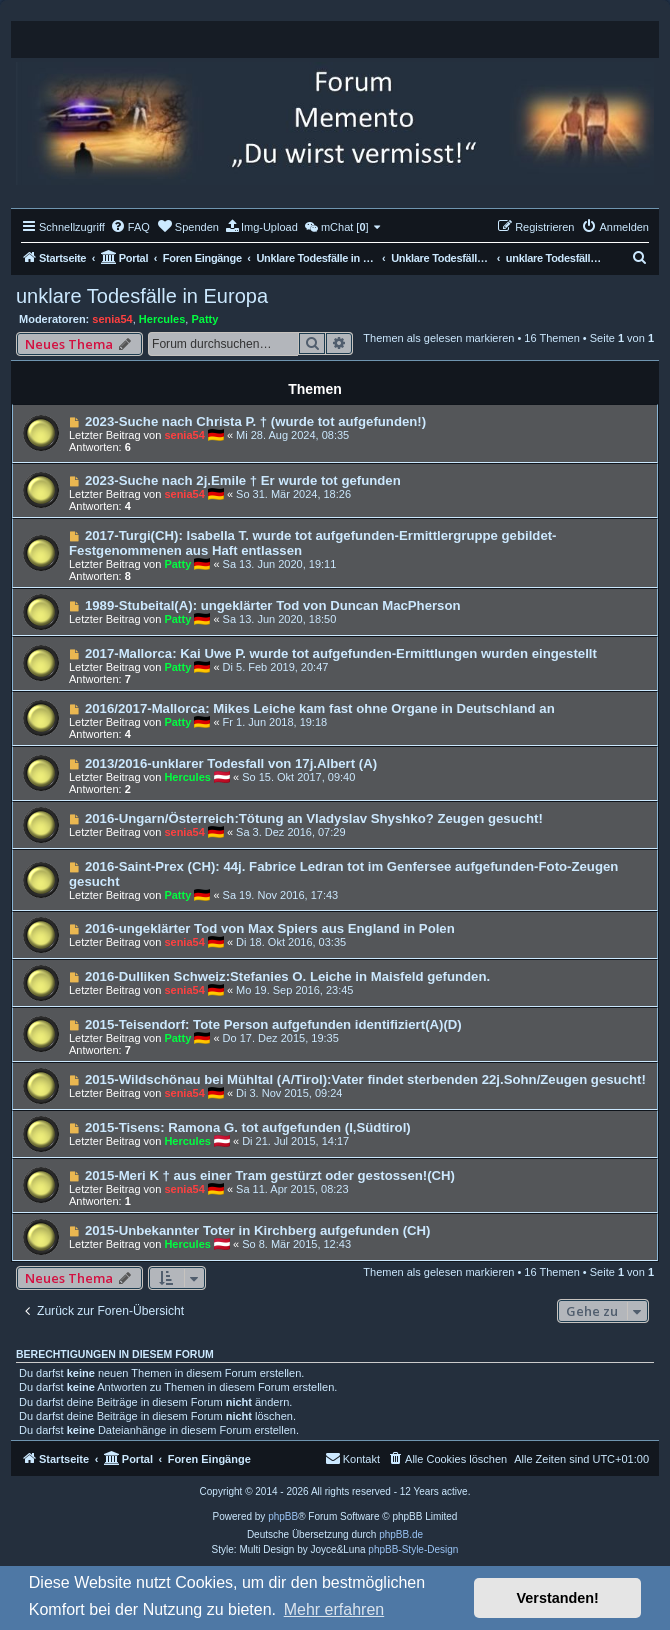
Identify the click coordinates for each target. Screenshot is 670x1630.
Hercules (162, 319)
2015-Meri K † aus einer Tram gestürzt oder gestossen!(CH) (270, 1175)
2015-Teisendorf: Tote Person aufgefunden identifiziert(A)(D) (273, 1024)
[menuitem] (130, 227)
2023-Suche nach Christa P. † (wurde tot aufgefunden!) (255, 421)
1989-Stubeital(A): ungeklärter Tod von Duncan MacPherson (273, 605)
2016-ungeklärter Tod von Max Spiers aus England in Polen (270, 928)
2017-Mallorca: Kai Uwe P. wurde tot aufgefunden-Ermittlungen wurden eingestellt (341, 653)
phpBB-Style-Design (413, 1549)
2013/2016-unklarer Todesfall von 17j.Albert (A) (231, 763)
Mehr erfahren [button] (334, 1609)
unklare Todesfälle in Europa (142, 296)
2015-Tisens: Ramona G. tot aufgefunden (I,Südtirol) (248, 1127)
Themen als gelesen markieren (438, 338)
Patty (204, 319)
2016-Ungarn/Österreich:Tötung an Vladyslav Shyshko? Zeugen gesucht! (314, 818)
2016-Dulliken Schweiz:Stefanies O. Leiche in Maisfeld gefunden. (287, 976)
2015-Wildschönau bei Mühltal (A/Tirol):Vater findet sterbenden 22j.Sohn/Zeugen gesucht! (365, 1079)
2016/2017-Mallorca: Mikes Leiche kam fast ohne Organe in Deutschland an (320, 708)
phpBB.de (401, 1534)
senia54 (112, 319)
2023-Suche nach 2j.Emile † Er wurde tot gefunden (243, 480)
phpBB (283, 1516)
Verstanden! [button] (558, 1598)
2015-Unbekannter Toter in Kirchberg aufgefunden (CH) (258, 1230)
